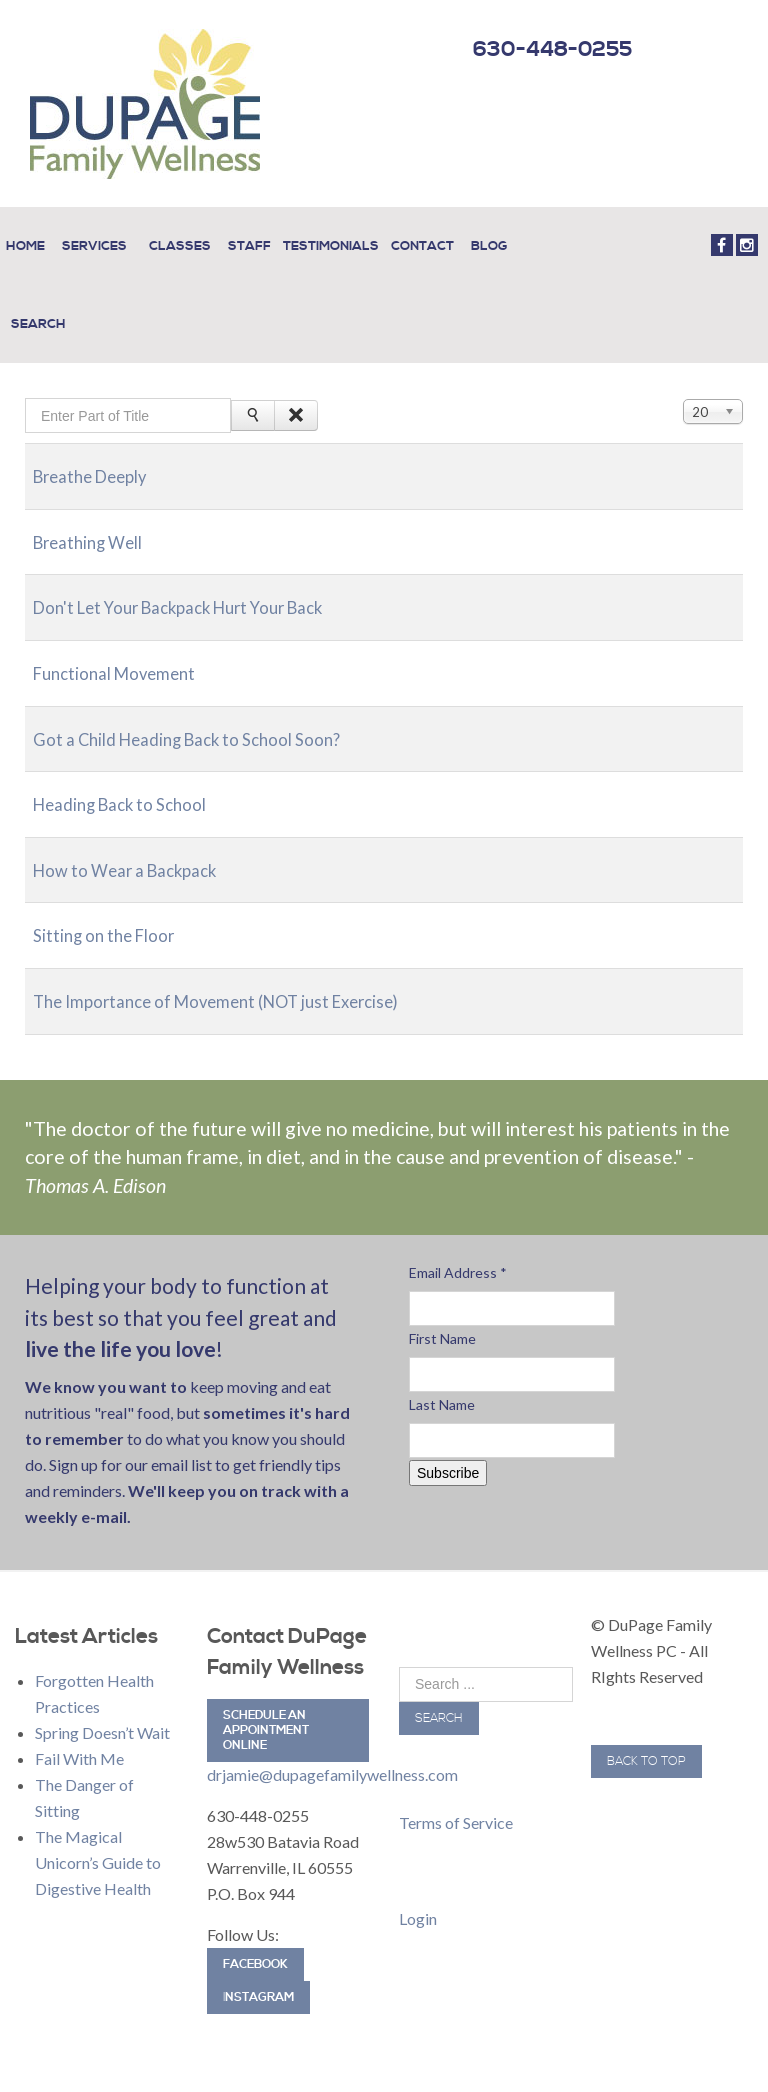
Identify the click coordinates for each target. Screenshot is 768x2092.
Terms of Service (456, 1795)
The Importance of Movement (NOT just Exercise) (251, 973)
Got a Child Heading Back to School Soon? (214, 710)
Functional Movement (128, 645)
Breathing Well (98, 514)
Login (418, 1891)
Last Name (442, 1377)
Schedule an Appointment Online (266, 1703)
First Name (442, 1311)
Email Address (458, 1245)
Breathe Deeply (101, 448)
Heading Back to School (136, 776)
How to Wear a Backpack (142, 842)
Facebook (255, 1937)
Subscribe (448, 1446)
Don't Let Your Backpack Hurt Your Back (206, 579)
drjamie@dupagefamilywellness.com (332, 1747)
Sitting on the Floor (117, 907)
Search (439, 1691)
